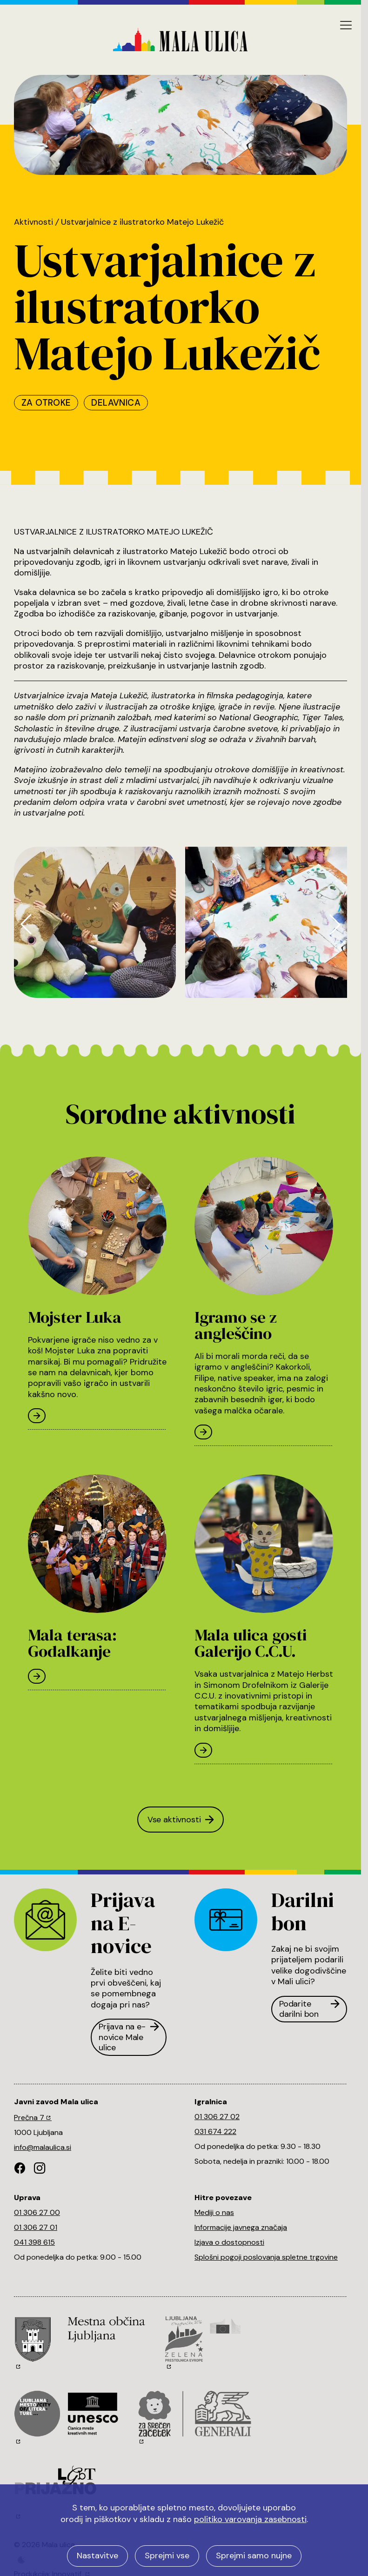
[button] (26, 924)
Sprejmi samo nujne (254, 2555)
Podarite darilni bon (309, 2009)
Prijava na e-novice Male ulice (129, 2037)
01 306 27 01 (35, 2227)
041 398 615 (34, 2242)
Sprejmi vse (167, 2555)
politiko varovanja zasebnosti (250, 2519)
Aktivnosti (33, 222)
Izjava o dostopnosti (229, 2242)
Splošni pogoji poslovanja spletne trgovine (266, 2257)
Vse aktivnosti (180, 1819)
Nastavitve (97, 2555)
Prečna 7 (33, 2117)
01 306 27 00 (37, 2212)
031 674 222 (215, 2131)
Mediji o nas (214, 2212)
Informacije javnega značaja (240, 2227)
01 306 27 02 (217, 2116)
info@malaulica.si (42, 2147)
